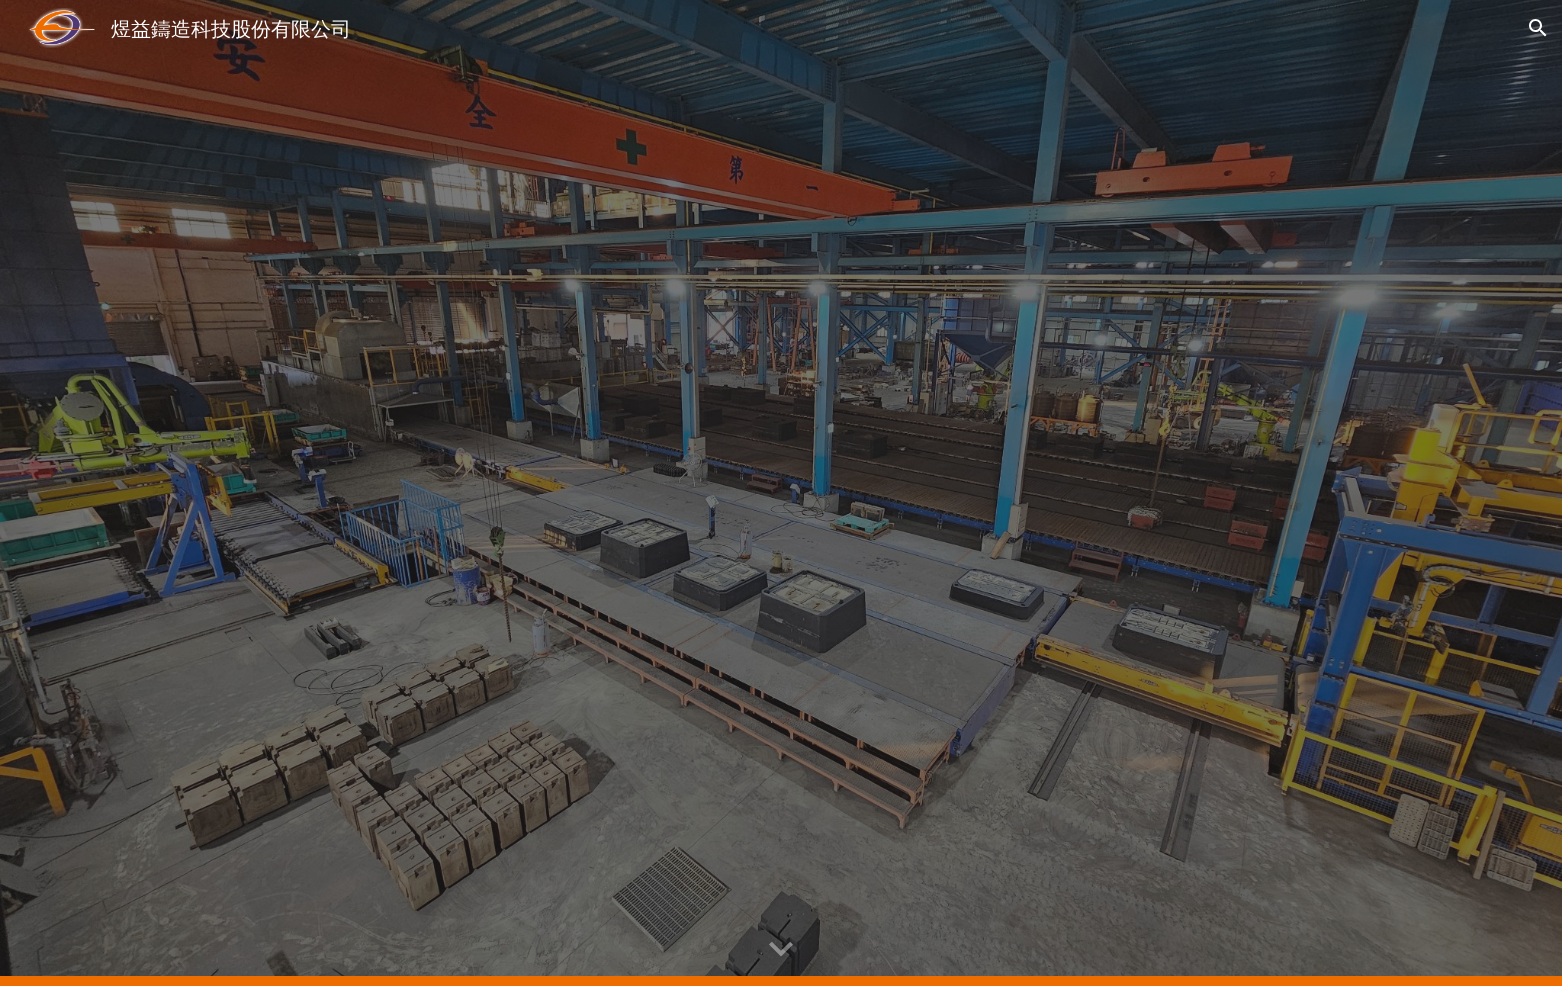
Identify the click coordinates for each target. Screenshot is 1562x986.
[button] (1538, 28)
